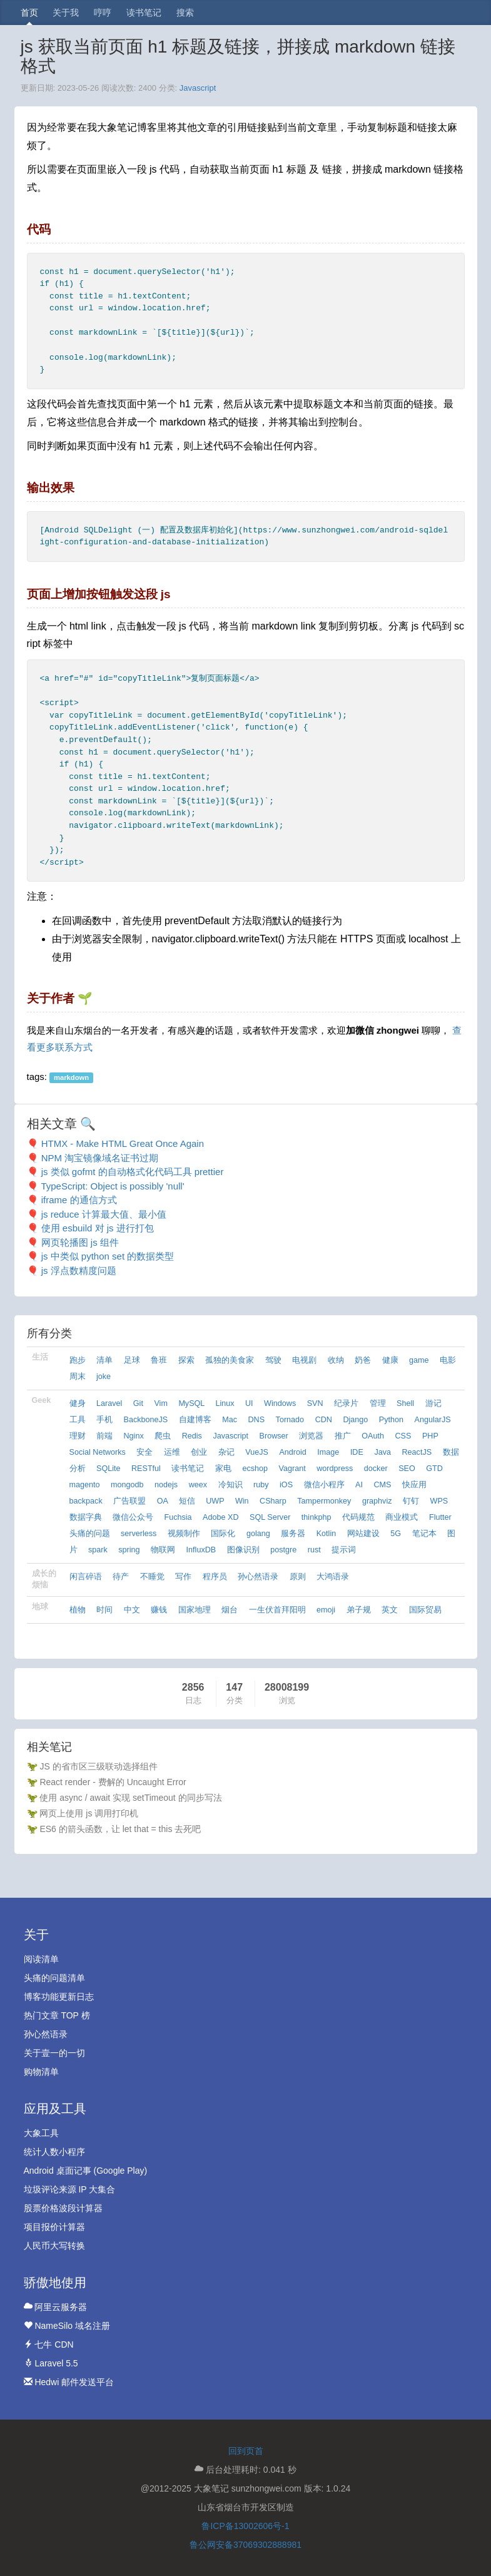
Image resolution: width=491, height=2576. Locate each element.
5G (395, 1533)
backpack (86, 1501)
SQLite (108, 1468)
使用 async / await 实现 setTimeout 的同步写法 (130, 1798)
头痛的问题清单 (54, 1978)
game (419, 1360)
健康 (390, 1360)
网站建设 (363, 1533)
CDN (323, 1419)
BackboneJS (146, 1419)
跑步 (77, 1360)
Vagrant (292, 1468)
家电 (223, 1468)
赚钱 (159, 1610)
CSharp (273, 1501)
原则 (298, 1576)
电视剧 (304, 1360)
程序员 (215, 1576)
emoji (325, 1610)
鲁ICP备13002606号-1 (245, 2526)
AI (359, 1484)
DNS (256, 1419)
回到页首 (245, 2451)
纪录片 (346, 1403)
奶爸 (363, 1360)
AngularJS (433, 1419)
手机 (104, 1419)
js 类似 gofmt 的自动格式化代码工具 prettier (132, 1171)
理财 (77, 1436)
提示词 (344, 1549)
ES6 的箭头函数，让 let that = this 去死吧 (120, 1829)
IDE (356, 1452)
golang (258, 1533)
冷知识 (230, 1484)
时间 (104, 1610)
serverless (138, 1533)
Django (355, 1419)
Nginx (134, 1436)
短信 (187, 1501)
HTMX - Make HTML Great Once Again (122, 1143)
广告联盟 (129, 1501)
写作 (183, 1576)
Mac (229, 1419)
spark (98, 1549)
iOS (286, 1484)
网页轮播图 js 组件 (80, 1242)
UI (249, 1403)
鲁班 (159, 1360)
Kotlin (326, 1533)
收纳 (336, 1360)
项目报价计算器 (54, 2227)
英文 (390, 1610)
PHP (430, 1436)
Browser (274, 1436)
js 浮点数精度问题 (78, 1270)
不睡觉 (152, 1576)
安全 (144, 1452)
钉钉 (411, 1501)
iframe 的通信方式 (79, 1199)
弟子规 (359, 1610)
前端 (104, 1436)
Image (328, 1452)
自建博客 (195, 1419)
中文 (132, 1610)
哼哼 (102, 13)
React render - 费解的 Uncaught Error (112, 1782)
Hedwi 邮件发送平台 (69, 2382)
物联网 (163, 1549)
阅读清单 (41, 1959)
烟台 (229, 1610)
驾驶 (273, 1360)
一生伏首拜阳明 (277, 1610)
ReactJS (417, 1452)
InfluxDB (201, 1549)
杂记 (226, 1452)
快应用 (414, 1484)
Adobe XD (220, 1517)
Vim (160, 1403)
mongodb (127, 1484)
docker (376, 1468)
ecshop (255, 1468)
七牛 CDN (49, 2344)
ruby (261, 1484)
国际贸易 (425, 1610)
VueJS (256, 1452)
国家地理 (194, 1610)
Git (138, 1403)
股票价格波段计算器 (63, 2208)
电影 (448, 1360)
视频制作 (184, 1533)
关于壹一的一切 (54, 2053)
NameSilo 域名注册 (67, 2326)
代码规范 (358, 1517)
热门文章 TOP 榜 (57, 2015)
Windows (280, 1403)
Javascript (198, 88)
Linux (224, 1403)
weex (198, 1484)
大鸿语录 (332, 1576)
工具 (77, 1419)
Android (292, 1452)
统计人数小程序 (54, 2152)
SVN (315, 1403)
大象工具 (41, 2133)
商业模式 (401, 1517)
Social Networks (97, 1452)
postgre (283, 1549)
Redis (192, 1436)
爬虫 (162, 1436)
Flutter (440, 1517)
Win (242, 1501)
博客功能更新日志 (59, 1997)
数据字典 (85, 1517)
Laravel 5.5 (51, 2363)
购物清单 (41, 2072)
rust (314, 1549)
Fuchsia (178, 1517)
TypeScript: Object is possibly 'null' (112, 1186)
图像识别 (243, 1549)
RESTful (146, 1468)
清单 (104, 1360)
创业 (199, 1452)
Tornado (290, 1419)
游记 (433, 1403)
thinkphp (316, 1517)
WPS (439, 1501)
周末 (77, 1376)
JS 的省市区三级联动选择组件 (98, 1766)
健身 (77, 1403)
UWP (215, 1501)
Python (391, 1419)
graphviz (377, 1501)
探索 (186, 1360)
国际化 (223, 1533)
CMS (382, 1484)
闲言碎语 (85, 1576)
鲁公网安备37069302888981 (245, 2545)
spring (128, 1549)
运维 (172, 1452)
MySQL (191, 1403)
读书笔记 (143, 13)
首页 (29, 13)
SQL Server (270, 1517)
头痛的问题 (89, 1533)
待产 (121, 1576)
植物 (77, 1610)
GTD (434, 1468)
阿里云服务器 (56, 2307)
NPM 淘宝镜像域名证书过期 (100, 1158)
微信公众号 (133, 1517)
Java (382, 1452)
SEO (406, 1468)
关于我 (66, 13)
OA (162, 1501)
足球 (132, 1360)
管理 (378, 1403)
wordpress (334, 1468)
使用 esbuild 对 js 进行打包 (97, 1228)
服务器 (293, 1533)
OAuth (373, 1436)
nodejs (166, 1484)
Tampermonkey (324, 1501)
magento (84, 1484)
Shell (405, 1403)
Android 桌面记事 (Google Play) (86, 2171)
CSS (403, 1436)
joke (103, 1376)
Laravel (109, 1403)
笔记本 (424, 1533)
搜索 (185, 13)
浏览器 (311, 1436)
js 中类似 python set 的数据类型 (108, 1256)
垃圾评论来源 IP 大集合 (70, 2189)
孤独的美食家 (229, 1360)
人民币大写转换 (54, 2246)
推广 (343, 1436)
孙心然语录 (258, 1576)
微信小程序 (324, 1484)
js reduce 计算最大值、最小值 (103, 1214)
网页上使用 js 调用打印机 (88, 1813)
